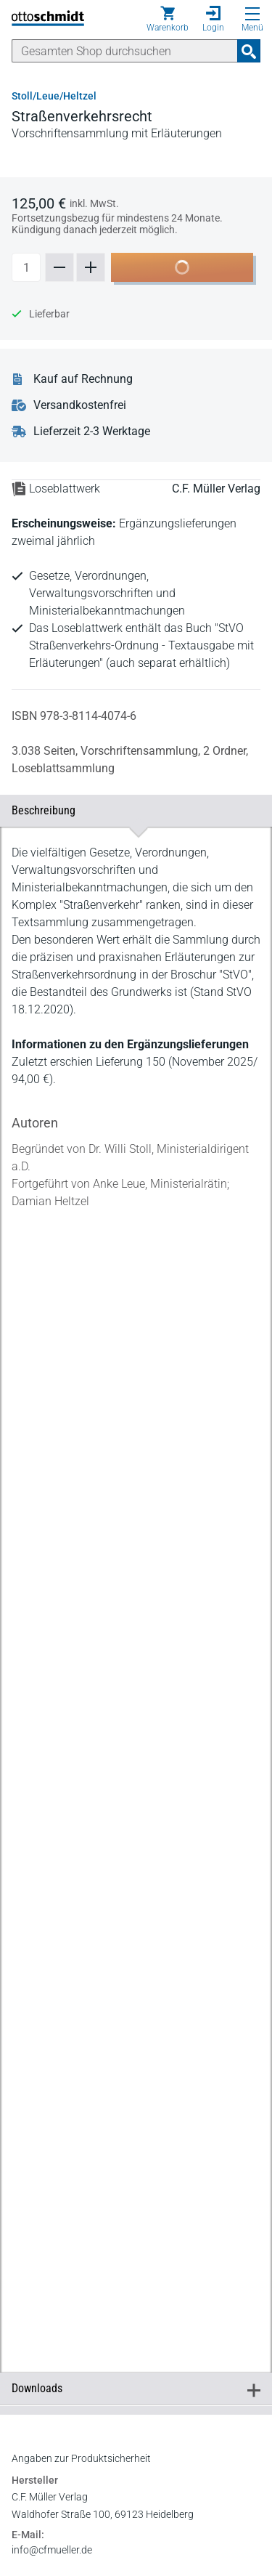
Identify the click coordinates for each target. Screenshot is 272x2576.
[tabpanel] (136, 1537)
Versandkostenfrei (79, 405)
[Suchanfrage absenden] (248, 50)
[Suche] (125, 50)
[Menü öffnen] (252, 13)
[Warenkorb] (168, 19)
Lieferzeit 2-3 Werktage (91, 431)
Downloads (136, 2295)
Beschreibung (136, 810)
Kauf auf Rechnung (83, 379)
